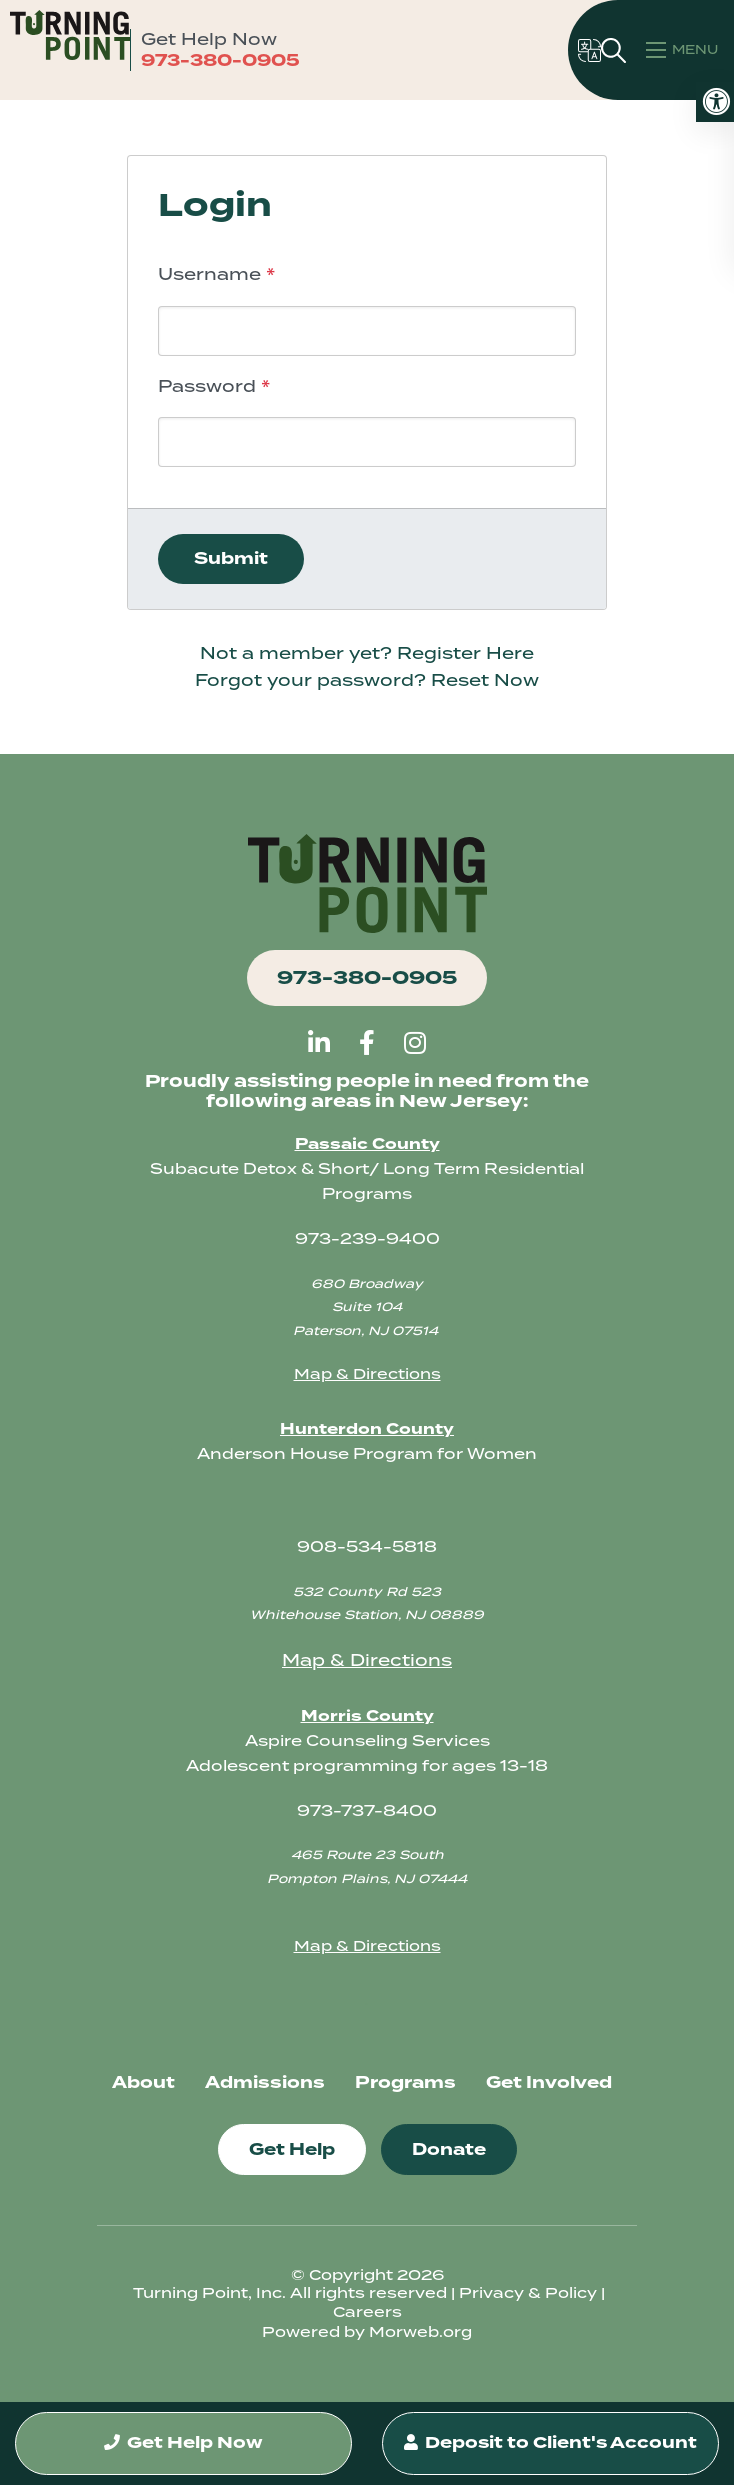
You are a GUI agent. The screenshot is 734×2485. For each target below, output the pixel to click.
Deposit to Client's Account (551, 2433)
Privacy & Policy (528, 2293)
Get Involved (549, 2082)
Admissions (265, 2082)
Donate (449, 2149)
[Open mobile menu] (685, 50)
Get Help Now (184, 2422)
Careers (367, 2312)
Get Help (292, 2149)
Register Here (465, 653)
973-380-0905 (220, 60)
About (143, 2082)
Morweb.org (420, 2332)
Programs (405, 2082)
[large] (319, 1042)
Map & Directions (367, 1374)
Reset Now (485, 680)
